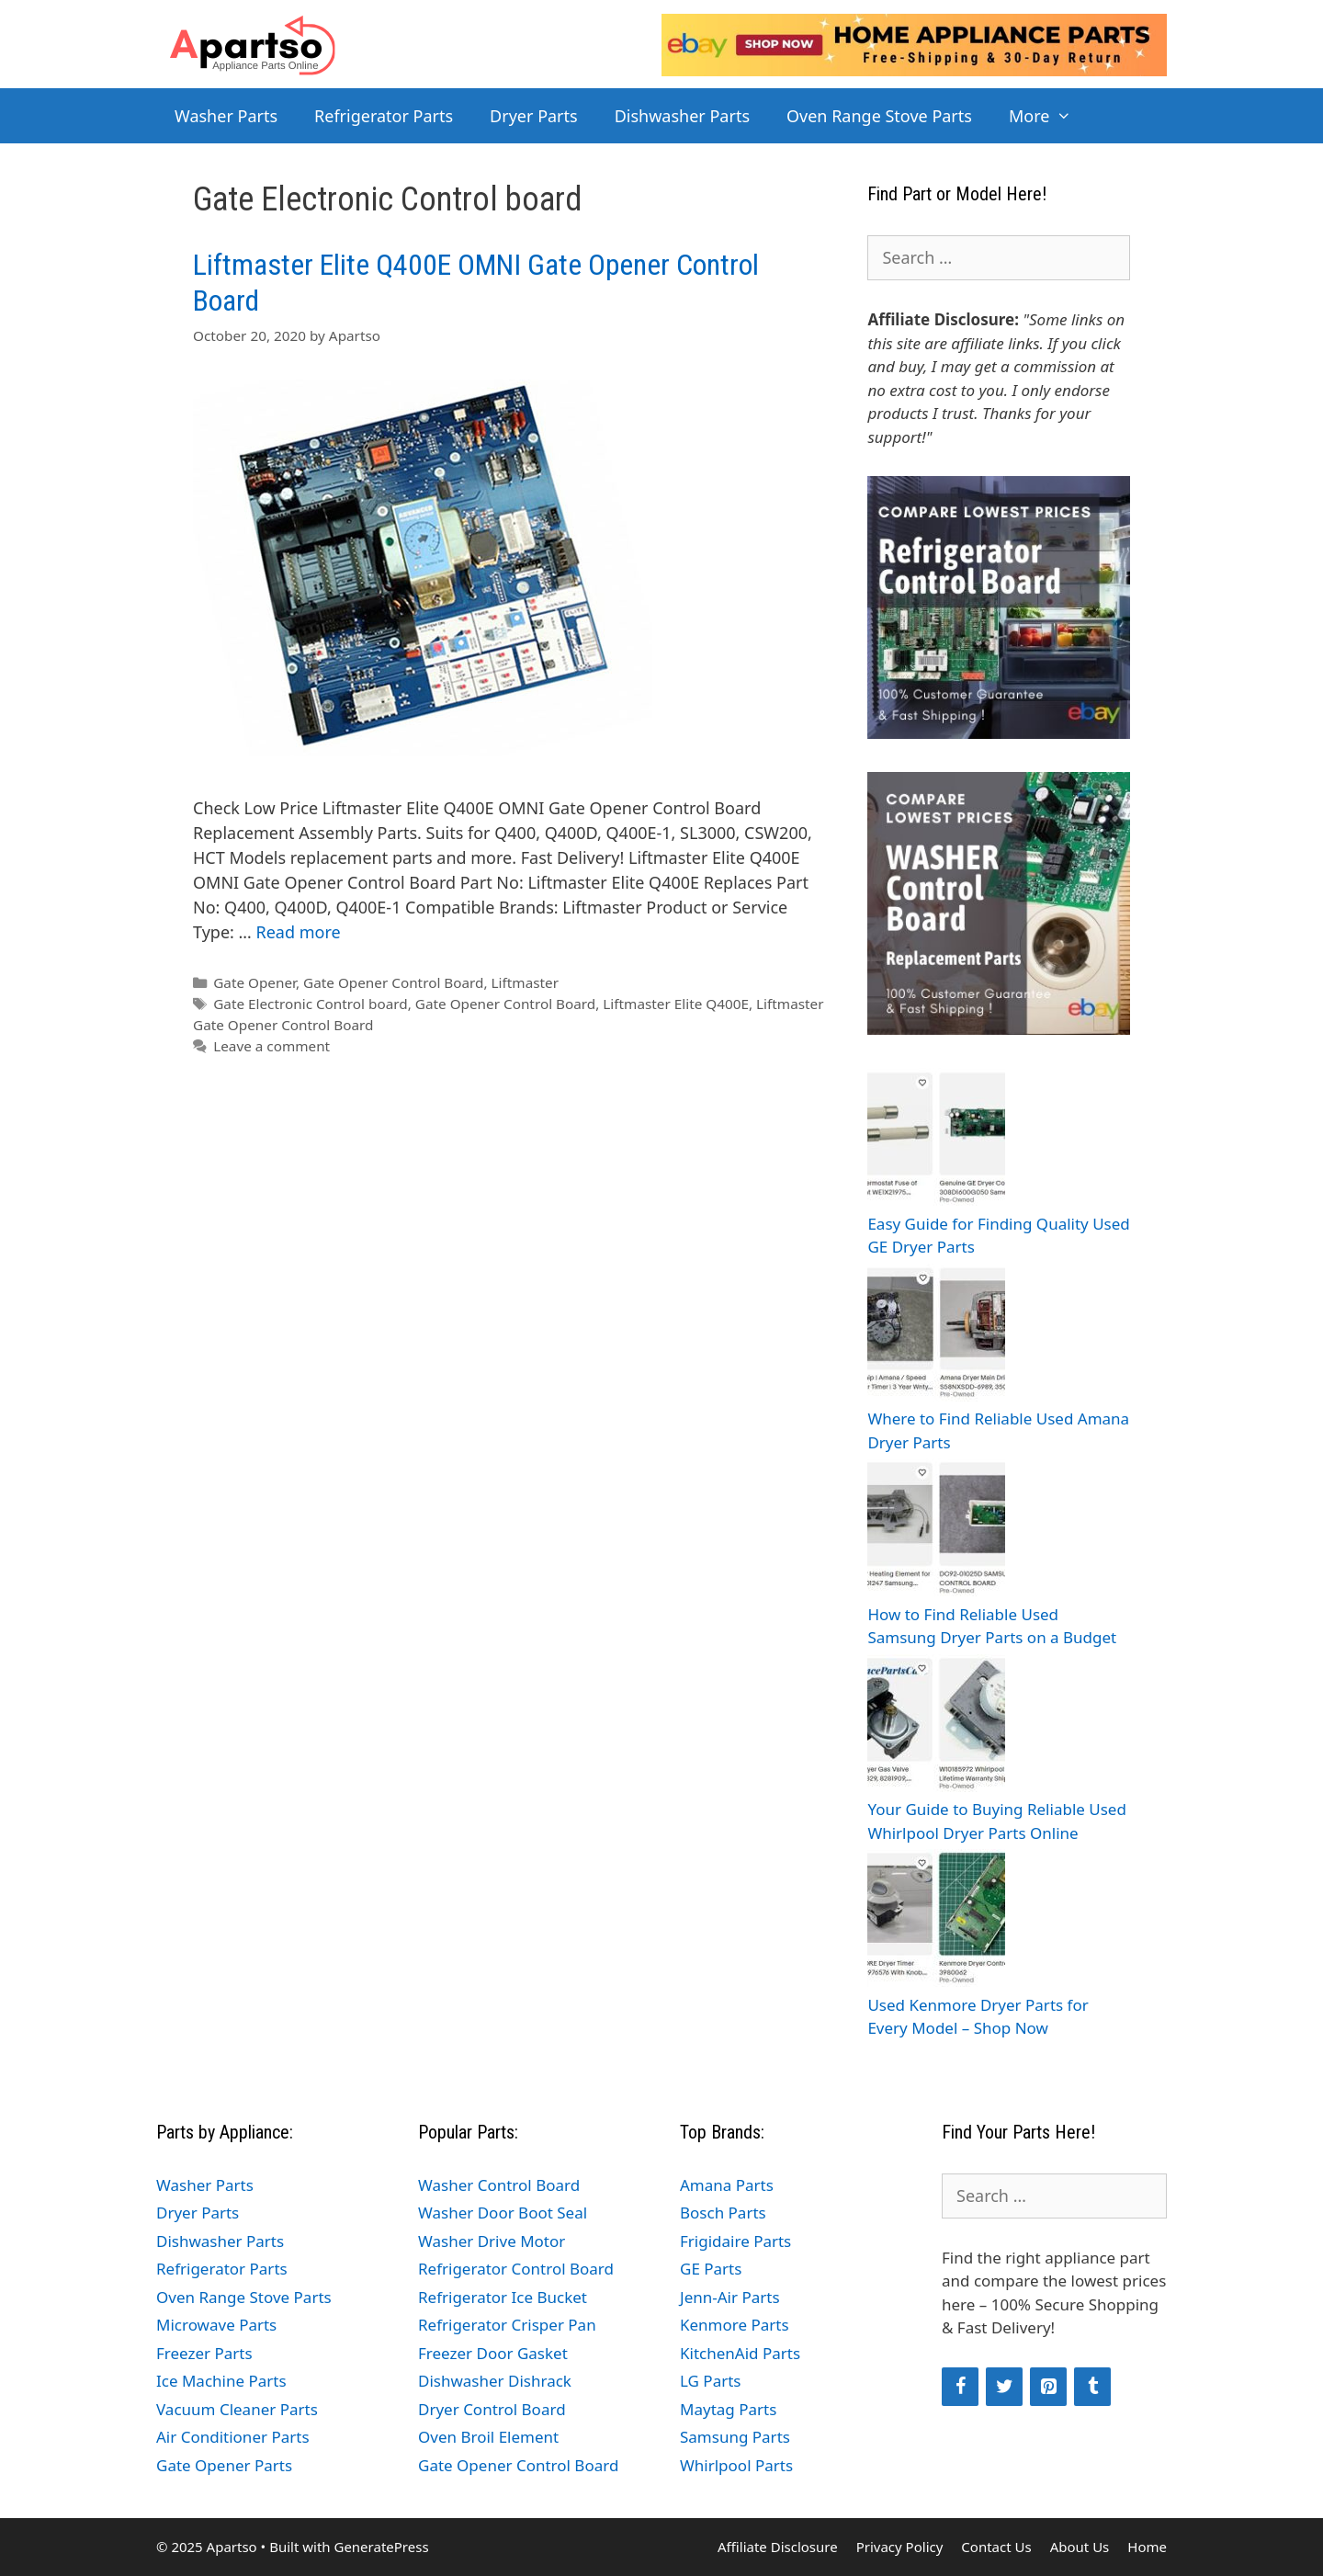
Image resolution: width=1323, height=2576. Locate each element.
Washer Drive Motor (491, 2241)
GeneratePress (381, 2546)
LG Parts (710, 2380)
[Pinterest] (1048, 2386)
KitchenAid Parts (740, 2353)
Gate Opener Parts (224, 2465)
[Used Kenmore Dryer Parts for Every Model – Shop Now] (936, 1921)
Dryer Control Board (492, 2409)
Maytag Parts (728, 2409)
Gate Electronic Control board (310, 1003)
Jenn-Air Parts (730, 2297)
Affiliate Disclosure (778, 2546)
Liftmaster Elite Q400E (676, 1003)
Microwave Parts (216, 2324)
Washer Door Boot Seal (502, 2212)
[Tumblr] (1092, 2386)
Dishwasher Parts (682, 116)
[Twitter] (1004, 2386)
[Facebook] (960, 2386)
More (1050, 115)
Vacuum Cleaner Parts (237, 2409)
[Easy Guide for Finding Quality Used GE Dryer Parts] (936, 1140)
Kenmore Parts (734, 2324)
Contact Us (996, 2546)
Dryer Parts (534, 116)
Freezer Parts (204, 2353)
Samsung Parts (735, 2436)
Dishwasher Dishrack (494, 2380)
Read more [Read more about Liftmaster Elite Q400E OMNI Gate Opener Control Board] (297, 932)
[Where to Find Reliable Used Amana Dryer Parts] (936, 1336)
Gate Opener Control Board (393, 982)
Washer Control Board (499, 2185)
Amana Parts (727, 2185)
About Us (1080, 2546)
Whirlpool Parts (736, 2465)
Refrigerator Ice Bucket (502, 2297)
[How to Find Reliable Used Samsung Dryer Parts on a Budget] (936, 1530)
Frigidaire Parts (735, 2241)
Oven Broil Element (488, 2436)
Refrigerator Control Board (516, 2268)
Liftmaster (525, 982)
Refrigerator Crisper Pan (507, 2324)
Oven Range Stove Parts (879, 116)
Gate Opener (254, 982)
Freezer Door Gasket (493, 2353)
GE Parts (710, 2268)
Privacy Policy (900, 2546)
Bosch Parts (723, 2212)
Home (1147, 2546)
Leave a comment (271, 1046)
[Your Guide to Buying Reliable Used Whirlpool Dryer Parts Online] (936, 1726)
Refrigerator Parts (383, 116)
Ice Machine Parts (221, 2380)
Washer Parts (226, 116)
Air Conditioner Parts (233, 2436)
